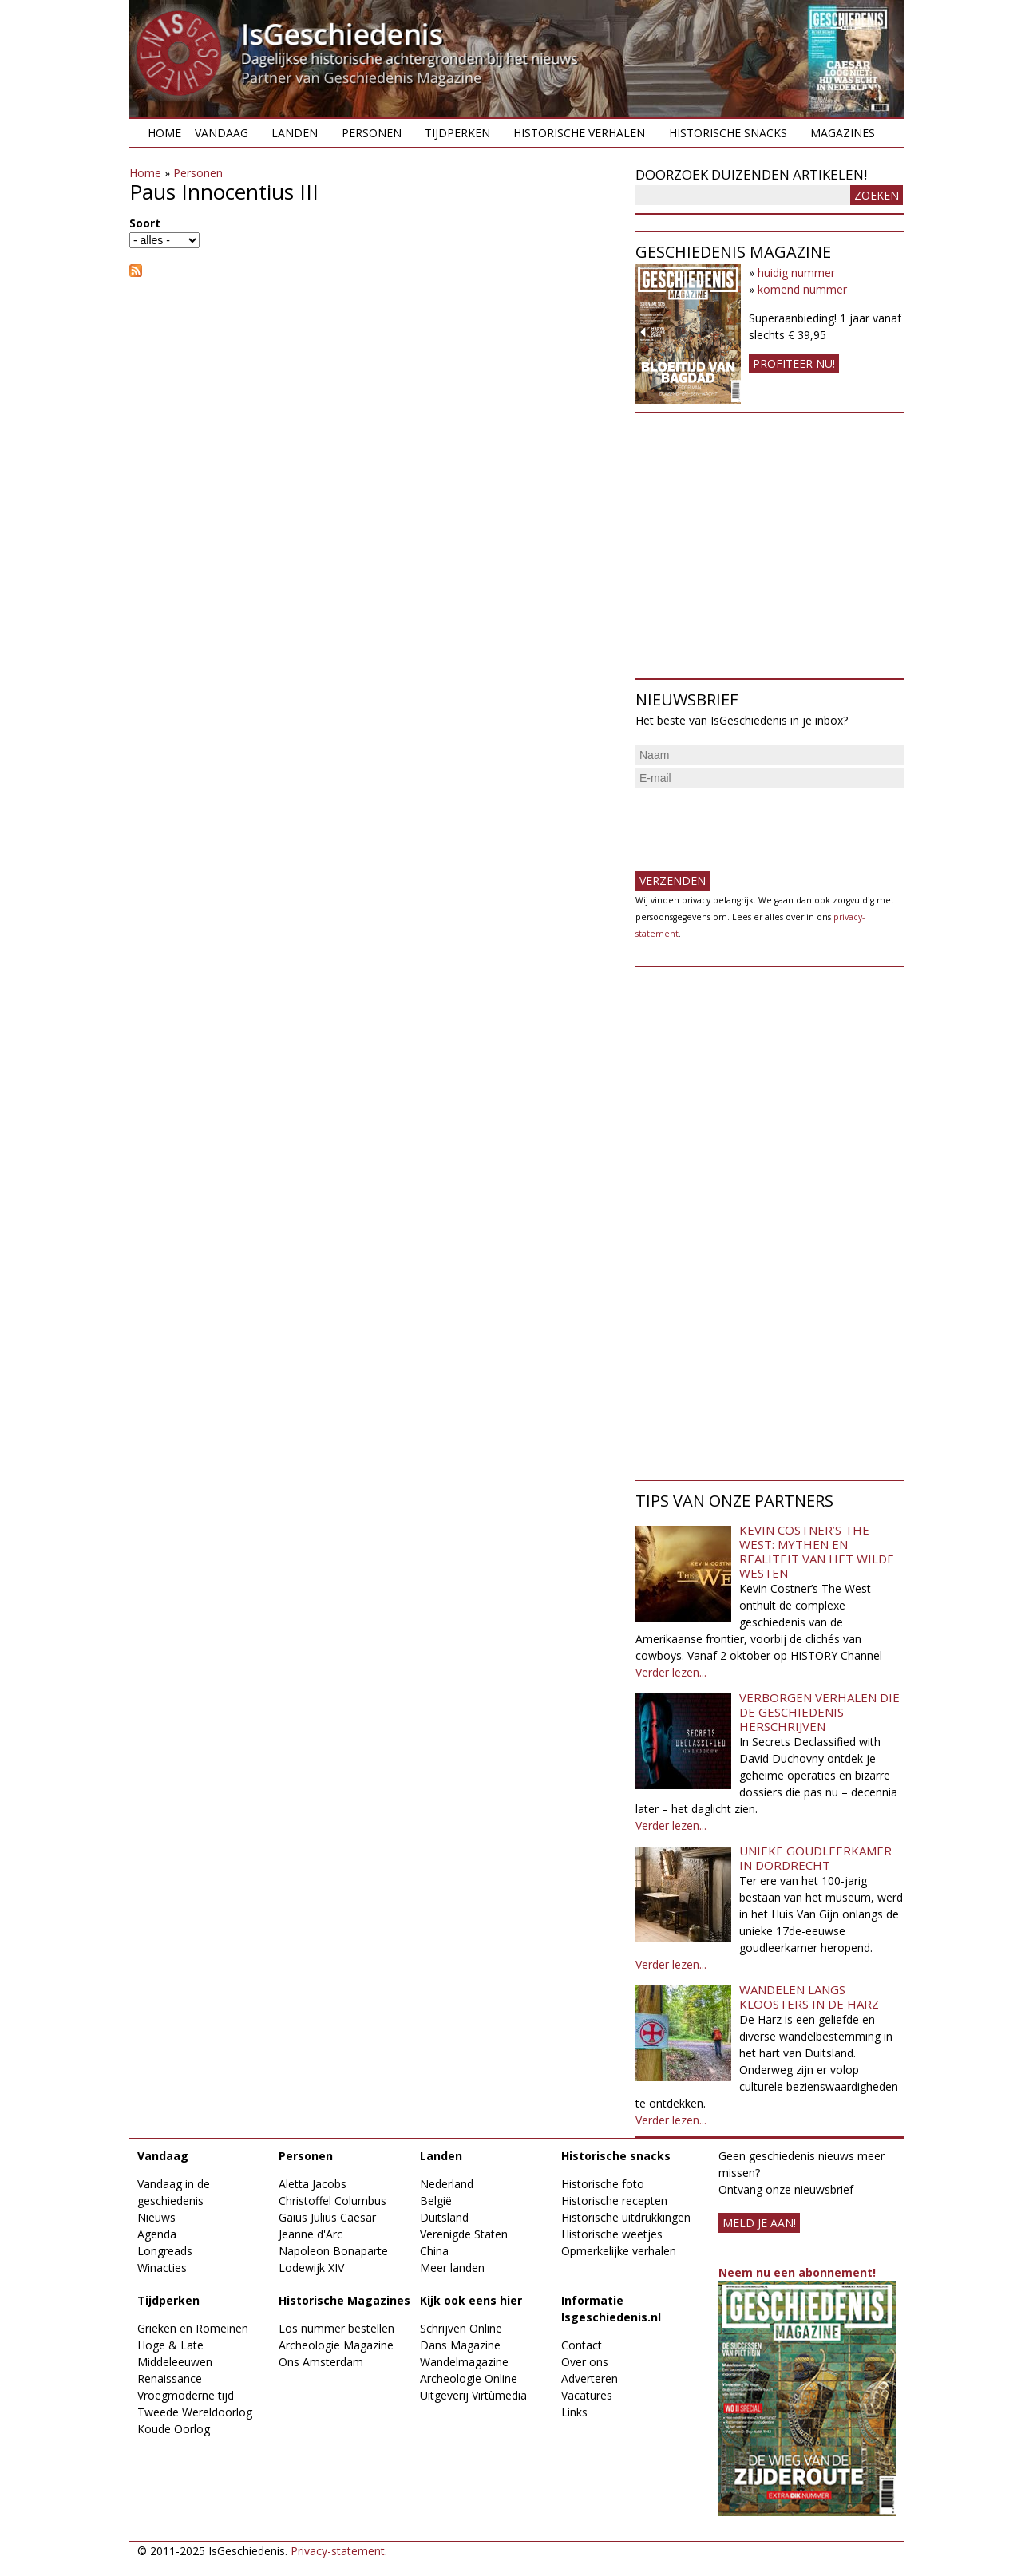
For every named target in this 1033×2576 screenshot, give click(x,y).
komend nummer (802, 289)
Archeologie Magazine (336, 2345)
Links (574, 2412)
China (434, 2250)
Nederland (446, 2183)
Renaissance (169, 2378)
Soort (144, 223)
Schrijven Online (461, 2328)
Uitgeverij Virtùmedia (473, 2395)
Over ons (584, 2361)
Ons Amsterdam (321, 2361)
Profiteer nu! (794, 363)
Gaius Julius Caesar (327, 2217)
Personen (372, 132)
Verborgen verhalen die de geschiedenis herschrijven (819, 1711)
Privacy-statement (338, 2550)
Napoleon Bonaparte (333, 2250)
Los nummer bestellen (336, 2328)
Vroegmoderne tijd (185, 2395)
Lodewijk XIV (311, 2267)
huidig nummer (796, 272)
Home (164, 132)
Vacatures (586, 2395)
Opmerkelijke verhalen (618, 2250)
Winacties (162, 2267)
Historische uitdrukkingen (626, 2217)
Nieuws (156, 2217)
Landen (294, 132)
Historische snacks (728, 132)
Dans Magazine (460, 2345)
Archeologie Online (468, 2378)
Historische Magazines (344, 2300)
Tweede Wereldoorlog (194, 2412)
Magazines (842, 132)
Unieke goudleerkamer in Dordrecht (815, 1858)
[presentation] (756, 823)
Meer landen (452, 2267)
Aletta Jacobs (312, 2183)
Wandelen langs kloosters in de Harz (809, 1996)
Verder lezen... (670, 1672)
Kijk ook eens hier (471, 2300)
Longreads (164, 2250)
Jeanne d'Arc (310, 2234)
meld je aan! (759, 2222)
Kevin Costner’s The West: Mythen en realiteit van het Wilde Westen (816, 1551)
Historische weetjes (612, 2234)
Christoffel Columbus (332, 2200)
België (436, 2200)
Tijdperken (457, 132)
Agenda (156, 2234)
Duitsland (444, 2217)
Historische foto (602, 2183)
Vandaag (221, 132)
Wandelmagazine (464, 2361)
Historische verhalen (579, 132)
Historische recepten (614, 2200)
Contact (581, 2345)
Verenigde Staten (464, 2234)
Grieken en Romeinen (192, 2328)
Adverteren (589, 2378)
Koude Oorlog (173, 2428)
